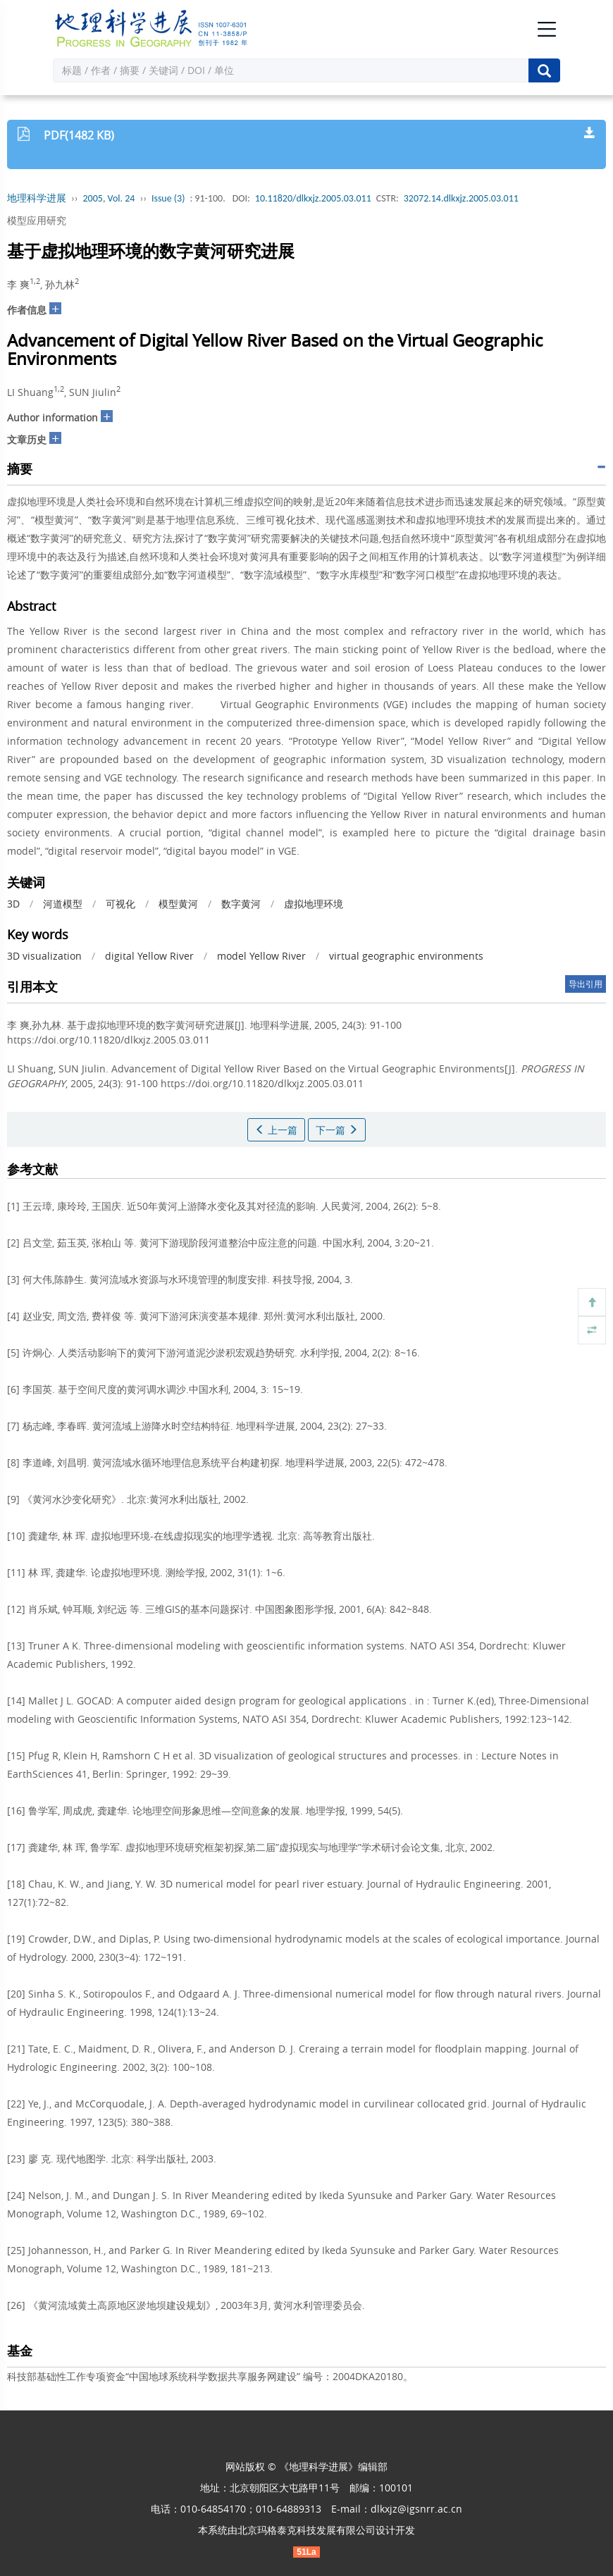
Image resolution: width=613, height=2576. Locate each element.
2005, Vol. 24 (109, 198)
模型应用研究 (36, 220)
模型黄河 (178, 903)
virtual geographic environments (406, 955)
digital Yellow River (149, 955)
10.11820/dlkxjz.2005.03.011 (313, 198)
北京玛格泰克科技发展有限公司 (306, 2530)
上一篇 (276, 1130)
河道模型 (62, 903)
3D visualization (44, 955)
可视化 (120, 903)
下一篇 (337, 1130)
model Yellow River (261, 955)
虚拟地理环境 (313, 903)
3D (13, 903)
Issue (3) (168, 198)
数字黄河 (241, 903)
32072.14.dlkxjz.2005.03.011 (461, 198)
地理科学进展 (36, 198)
